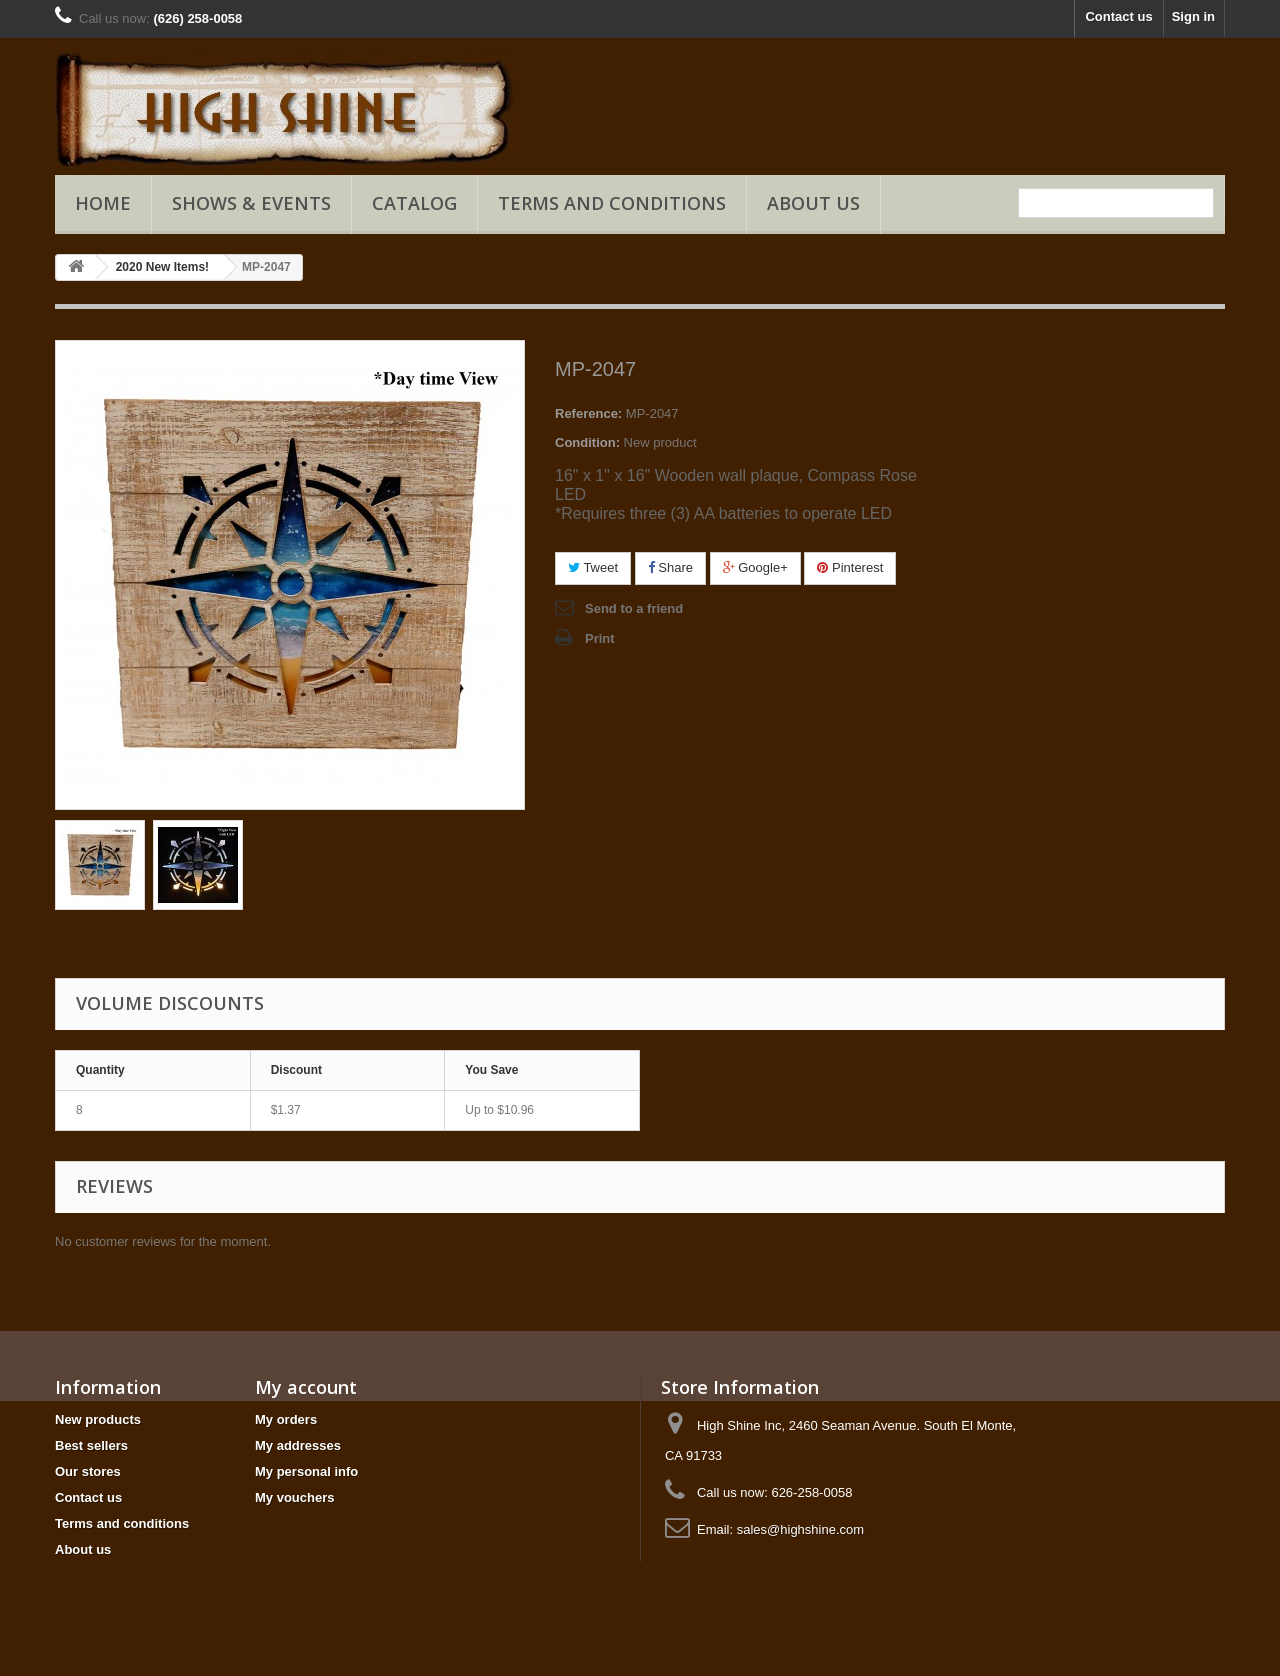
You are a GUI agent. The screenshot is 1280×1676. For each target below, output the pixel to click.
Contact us (1118, 16)
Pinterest (850, 567)
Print (600, 638)
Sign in (1193, 16)
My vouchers (294, 1497)
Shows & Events (251, 203)
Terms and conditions (612, 203)
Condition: (587, 442)
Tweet (593, 567)
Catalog (414, 203)
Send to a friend (634, 608)
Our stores (88, 1471)
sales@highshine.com (800, 1529)
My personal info (306, 1471)
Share (670, 567)
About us (813, 203)
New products (98, 1419)
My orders (286, 1419)
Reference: (588, 413)
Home (103, 203)
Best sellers (91, 1445)
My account (306, 1387)
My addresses (298, 1445)
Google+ (755, 567)
